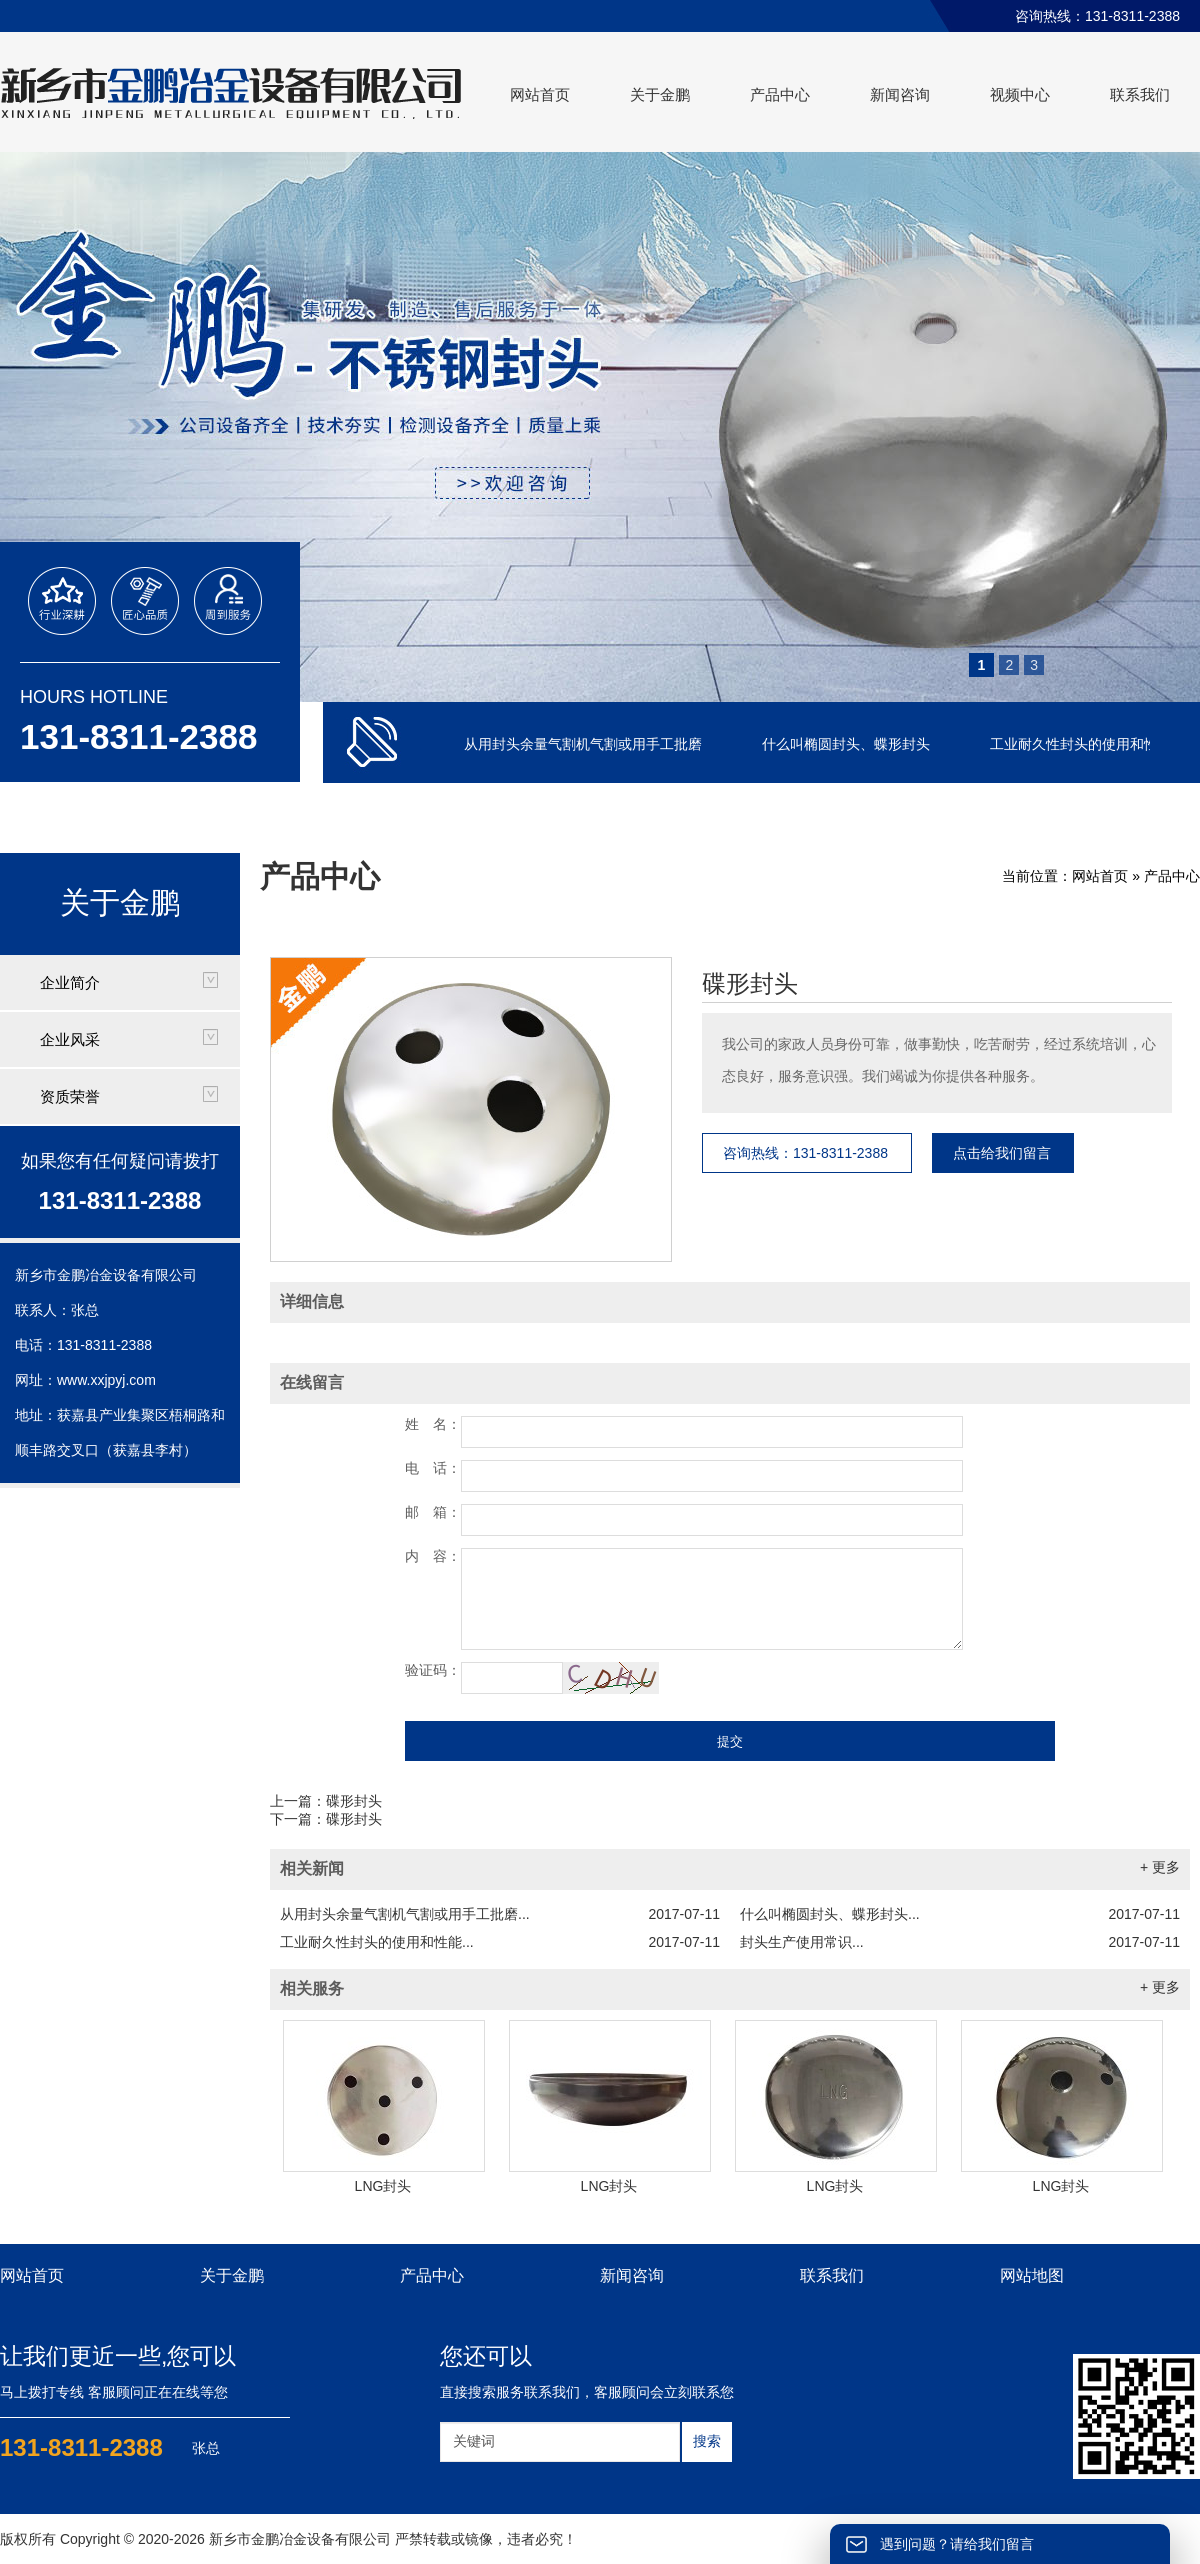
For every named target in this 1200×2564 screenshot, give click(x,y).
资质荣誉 (70, 1096)
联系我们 (1140, 94)
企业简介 (70, 982)
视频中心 (1020, 94)
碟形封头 (750, 984)
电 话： (433, 1468)
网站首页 (540, 94)
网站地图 (1032, 2275)
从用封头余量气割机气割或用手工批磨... (500, 1914)
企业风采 (70, 1039)
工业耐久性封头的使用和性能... (500, 1942)
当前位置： (1037, 876)
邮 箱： (433, 1512)
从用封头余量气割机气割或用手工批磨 (585, 744)
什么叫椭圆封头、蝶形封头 (848, 744)
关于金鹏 (660, 94)
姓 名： (433, 1424)
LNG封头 (383, 2186)
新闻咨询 (900, 94)
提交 (730, 1741)
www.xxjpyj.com (106, 1380)
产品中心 (780, 94)
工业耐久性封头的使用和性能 (1083, 744)
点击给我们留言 (1002, 1153)
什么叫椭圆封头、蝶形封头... (960, 1914)
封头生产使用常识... (960, 1942)
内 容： (433, 1556)
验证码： (433, 1670)
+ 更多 (1160, 1867)
